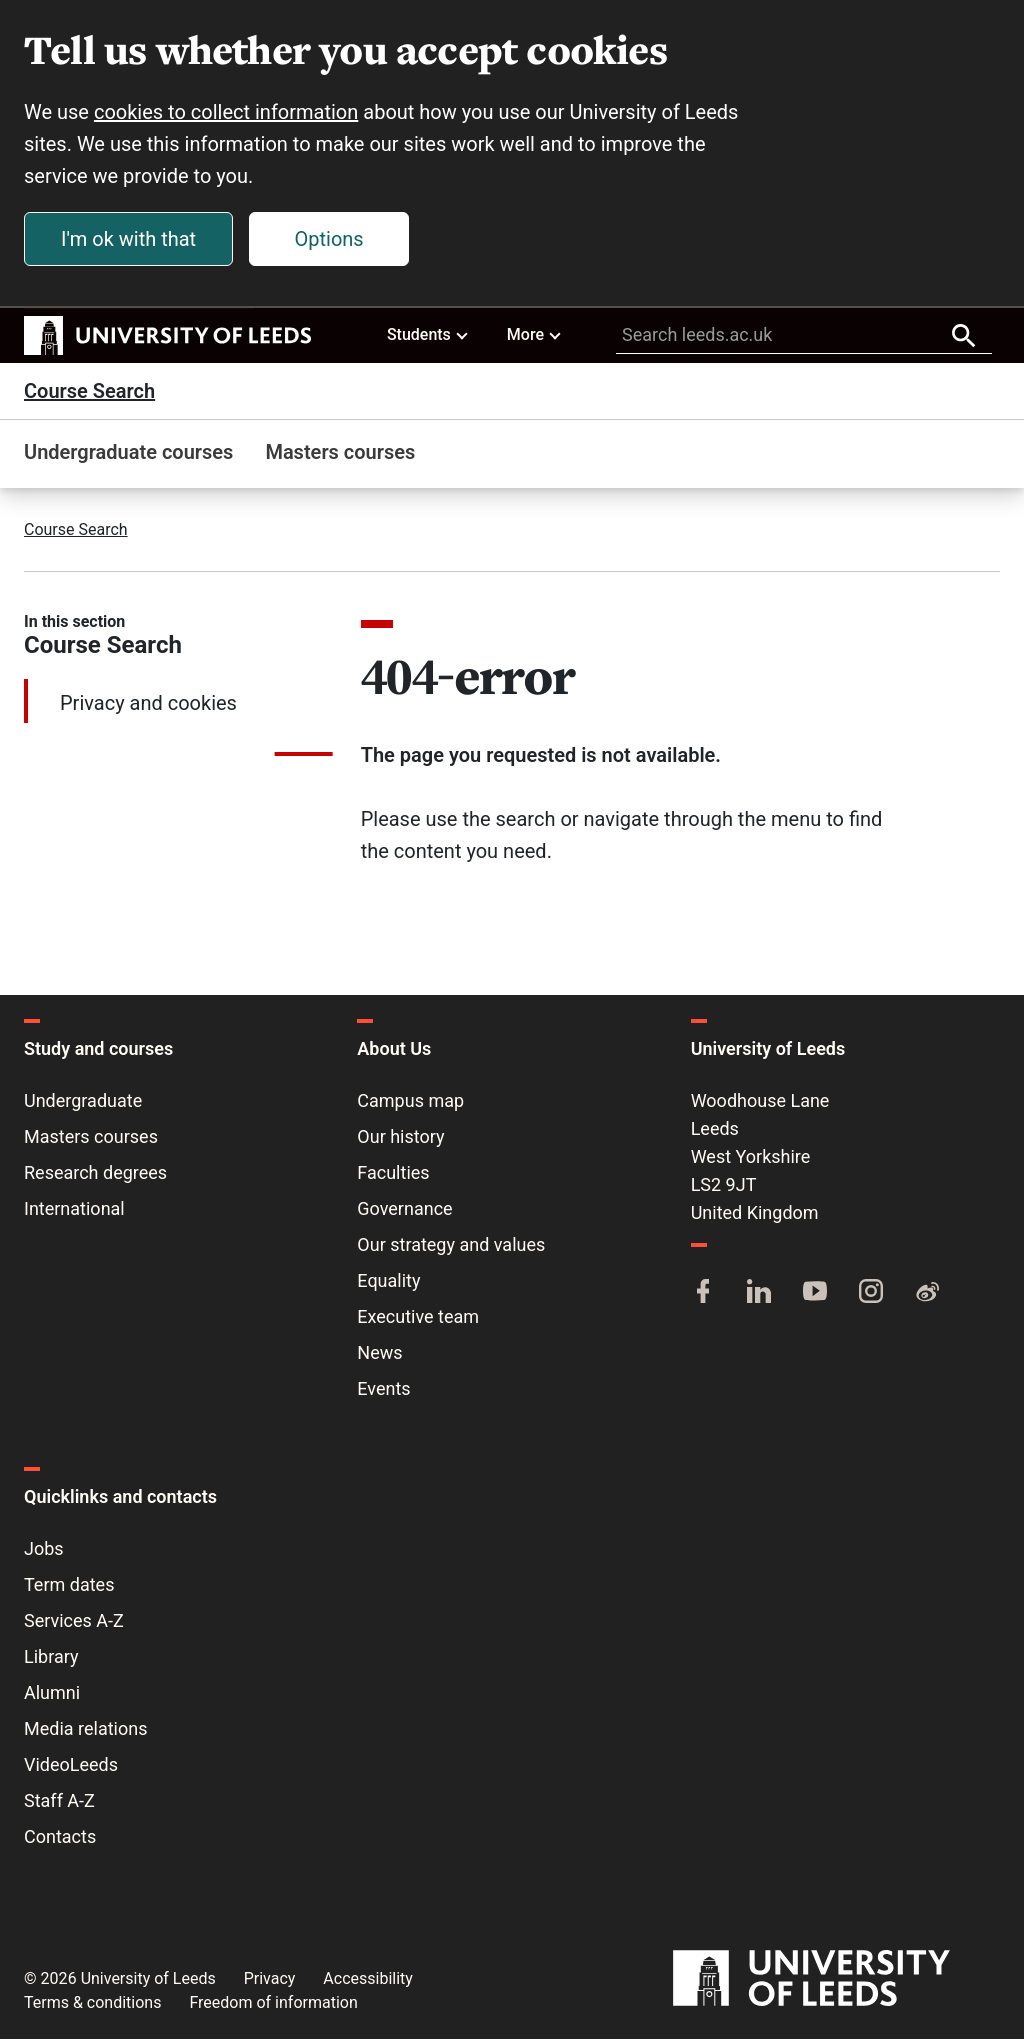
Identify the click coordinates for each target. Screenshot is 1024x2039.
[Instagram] (871, 1293)
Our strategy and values (451, 1244)
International (74, 1208)
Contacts (60, 1836)
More (535, 334)
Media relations (85, 1728)
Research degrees (95, 1172)
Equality (388, 1280)
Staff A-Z (59, 1800)
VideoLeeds (71, 1764)
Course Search (89, 391)
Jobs (44, 1548)
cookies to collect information (226, 112)
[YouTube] (815, 1293)
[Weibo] (927, 1293)
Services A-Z (74, 1620)
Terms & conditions (92, 2002)
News (379, 1352)
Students (428, 334)
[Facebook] (703, 1293)
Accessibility (368, 1978)
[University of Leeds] (836, 1978)
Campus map (410, 1100)
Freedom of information (273, 2002)
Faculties (393, 1172)
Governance (404, 1208)
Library (51, 1656)
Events (383, 1388)
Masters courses (340, 452)
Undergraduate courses (128, 452)
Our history (400, 1136)
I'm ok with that (128, 239)
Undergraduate (83, 1100)
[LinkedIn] (759, 1293)
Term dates (69, 1584)
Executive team (418, 1316)
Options (329, 239)
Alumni (52, 1692)
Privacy (270, 1978)
